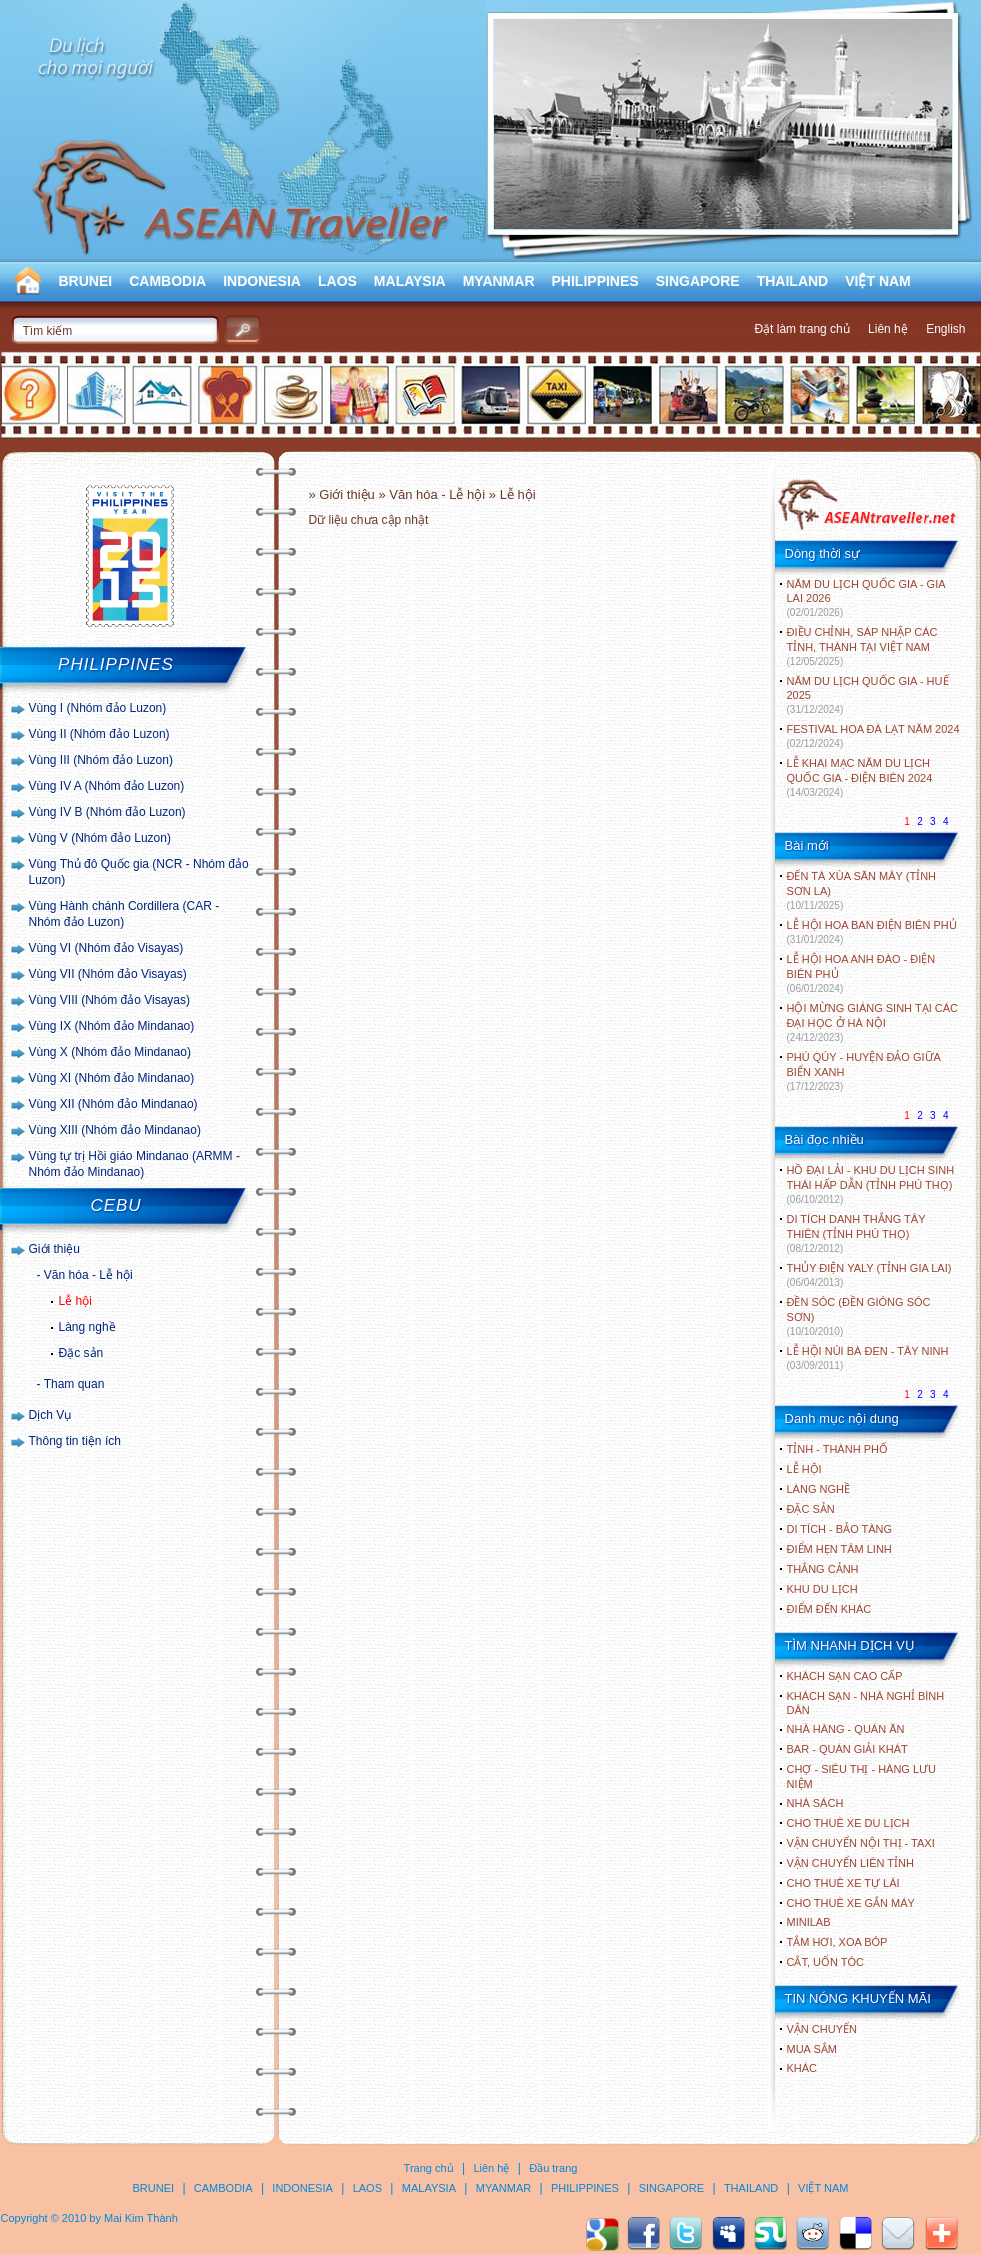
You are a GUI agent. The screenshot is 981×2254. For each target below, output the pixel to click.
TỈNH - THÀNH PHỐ (837, 1449)
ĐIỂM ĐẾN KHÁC (829, 1609)
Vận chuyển (822, 2029)
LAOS (337, 281)
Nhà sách (815, 1803)
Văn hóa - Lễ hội (88, 1275)
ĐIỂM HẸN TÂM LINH (839, 1549)
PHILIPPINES (595, 281)
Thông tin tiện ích (75, 1441)
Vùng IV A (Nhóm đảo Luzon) (107, 786)
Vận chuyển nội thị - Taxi (861, 1843)
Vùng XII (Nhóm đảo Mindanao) (113, 1104)
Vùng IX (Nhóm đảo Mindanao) (112, 1026)
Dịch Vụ (50, 1415)
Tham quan (74, 1384)
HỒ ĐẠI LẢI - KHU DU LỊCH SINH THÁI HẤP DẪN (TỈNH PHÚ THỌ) (871, 1184)
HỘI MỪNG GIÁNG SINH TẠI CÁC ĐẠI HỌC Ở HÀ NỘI (872, 1022)
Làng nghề (87, 1327)
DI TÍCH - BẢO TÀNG (840, 1529)
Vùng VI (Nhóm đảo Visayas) (106, 948)
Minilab (809, 1922)
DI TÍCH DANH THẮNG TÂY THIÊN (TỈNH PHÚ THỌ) (856, 1233)
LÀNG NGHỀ (818, 1489)
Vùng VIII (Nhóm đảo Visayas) (110, 1000)
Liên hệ (888, 329)
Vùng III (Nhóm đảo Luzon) (101, 760)
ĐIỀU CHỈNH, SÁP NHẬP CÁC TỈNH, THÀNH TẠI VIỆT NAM (862, 646)
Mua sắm (812, 2049)
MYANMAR (499, 281)
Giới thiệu (54, 1249)
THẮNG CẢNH (823, 1569)
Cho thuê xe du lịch (848, 1823)
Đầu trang (553, 2168)
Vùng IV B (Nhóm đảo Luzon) (107, 812)
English (945, 329)
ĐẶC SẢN (811, 1509)
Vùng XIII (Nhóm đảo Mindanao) (115, 1130)
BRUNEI (86, 281)
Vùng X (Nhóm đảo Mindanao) (110, 1052)
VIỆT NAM (878, 281)
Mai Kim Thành (141, 2218)
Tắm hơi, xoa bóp (837, 1942)
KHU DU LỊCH (822, 1589)
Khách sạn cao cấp (845, 1676)
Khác (802, 2068)
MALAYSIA (410, 281)
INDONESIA (262, 281)
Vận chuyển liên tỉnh (850, 1863)
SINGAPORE (698, 281)
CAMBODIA (167, 281)
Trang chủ (429, 2168)
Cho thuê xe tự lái (843, 1883)
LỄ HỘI (804, 1469)
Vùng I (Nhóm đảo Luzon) (98, 708)
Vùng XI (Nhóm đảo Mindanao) (112, 1078)
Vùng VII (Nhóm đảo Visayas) (108, 974)
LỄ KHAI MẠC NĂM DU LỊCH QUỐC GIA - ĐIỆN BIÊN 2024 (860, 777)
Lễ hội (75, 1301)
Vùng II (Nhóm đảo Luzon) (99, 734)
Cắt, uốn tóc (826, 1962)
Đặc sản (81, 1353)
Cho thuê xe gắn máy (851, 1903)
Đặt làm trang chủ (801, 329)
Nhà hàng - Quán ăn (846, 1729)
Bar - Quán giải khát (847, 1749)
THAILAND (793, 281)
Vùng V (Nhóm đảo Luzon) (100, 838)
